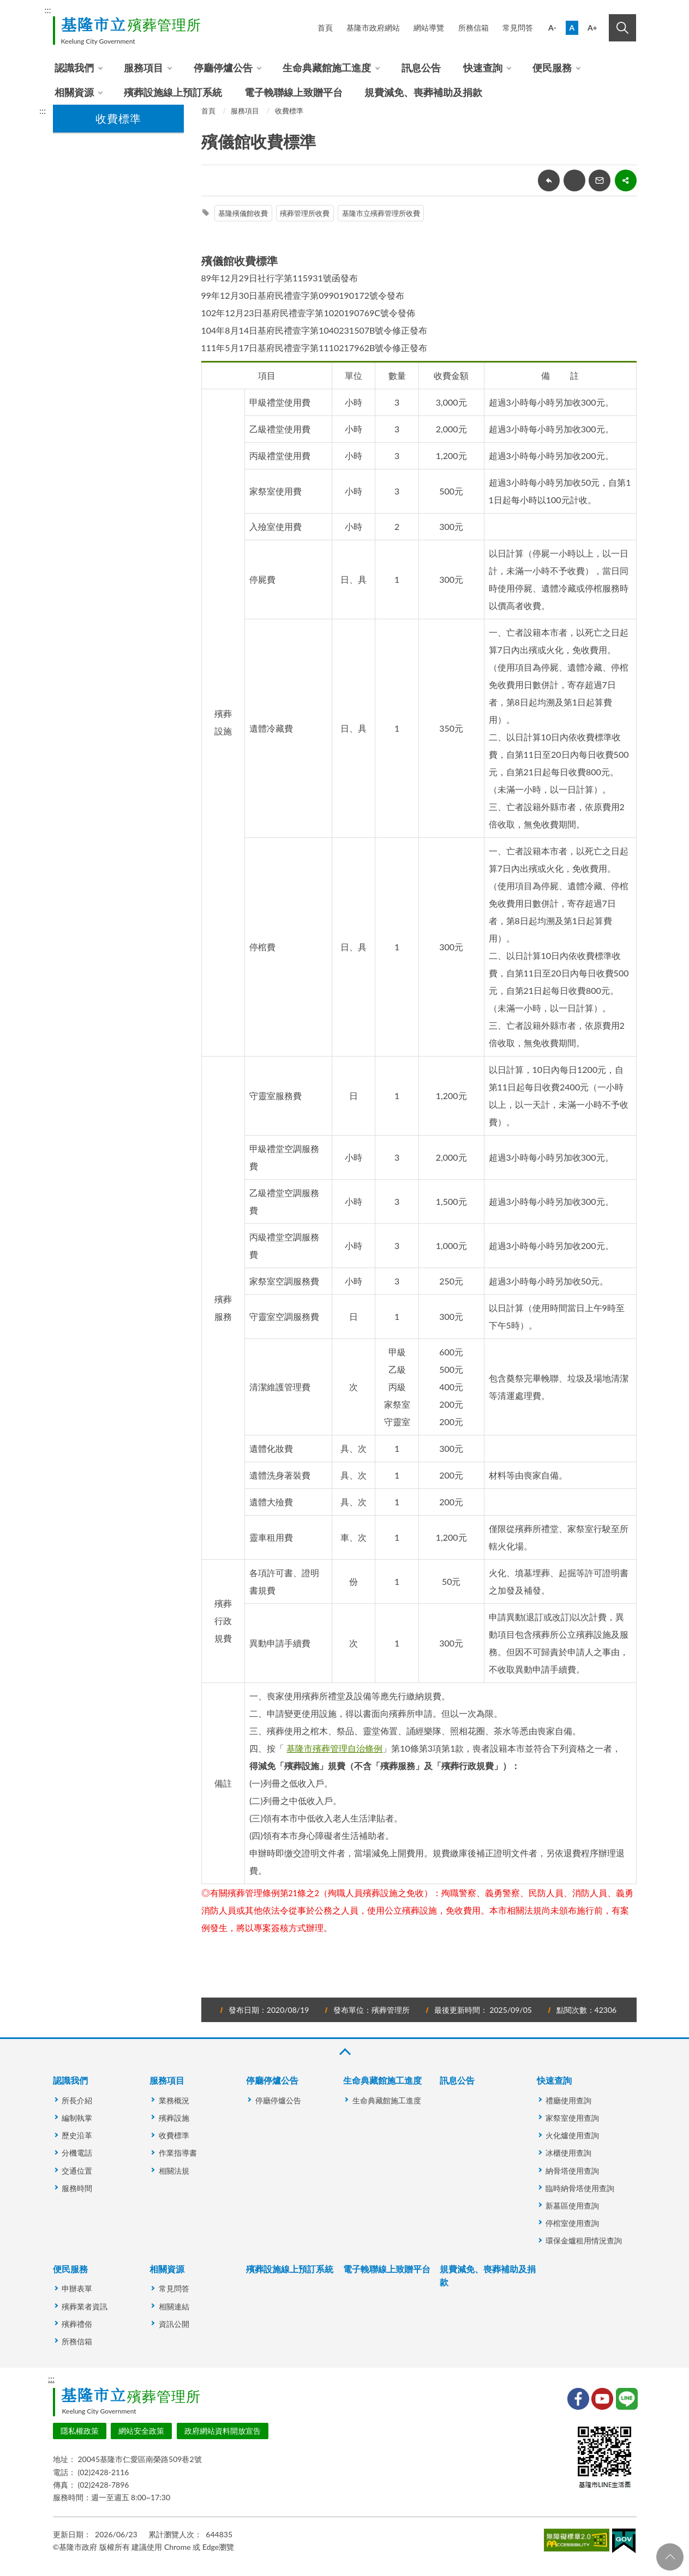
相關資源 (74, 92)
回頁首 (670, 2557)
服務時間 (77, 2188)
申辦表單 (77, 2288)
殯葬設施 (174, 2117)
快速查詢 (482, 68)
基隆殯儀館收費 (243, 213)
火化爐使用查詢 (572, 2135)
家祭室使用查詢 (572, 2117)
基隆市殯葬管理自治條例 (334, 1748)
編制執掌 (77, 2117)
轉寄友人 (599, 180)
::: (48, 9)
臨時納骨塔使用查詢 (580, 2188)
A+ (592, 27)
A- (552, 27)
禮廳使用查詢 (568, 2100)
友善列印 (574, 180)
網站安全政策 (141, 2430)
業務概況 (174, 2100)
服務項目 (143, 68)
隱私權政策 (80, 2430)
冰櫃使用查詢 (568, 2152)
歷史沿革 (77, 2135)
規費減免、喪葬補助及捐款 (423, 92)
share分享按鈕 (626, 180)
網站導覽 (429, 27)
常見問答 (517, 27)
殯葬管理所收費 (304, 213)
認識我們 (74, 68)
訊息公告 (421, 68)
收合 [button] (344, 2051)
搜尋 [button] (622, 27)
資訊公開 (174, 2323)
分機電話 (77, 2152)
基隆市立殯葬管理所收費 (381, 213)
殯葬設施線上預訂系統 (173, 92)
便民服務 (552, 68)
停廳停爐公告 (223, 68)
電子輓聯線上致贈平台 (293, 92)
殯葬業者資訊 (84, 2306)
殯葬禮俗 (77, 2323)
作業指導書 (178, 2152)
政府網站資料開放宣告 (222, 2430)
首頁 (325, 27)
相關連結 (174, 2306)
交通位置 (77, 2170)
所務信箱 (473, 27)
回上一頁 (549, 180)
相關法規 (174, 2170)
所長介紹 (77, 2100)
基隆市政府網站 (373, 27)
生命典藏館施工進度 (327, 68)
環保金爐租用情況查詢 (584, 2240)
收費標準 (289, 110)
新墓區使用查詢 (572, 2205)
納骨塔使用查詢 (572, 2170)
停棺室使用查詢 (572, 2223)
